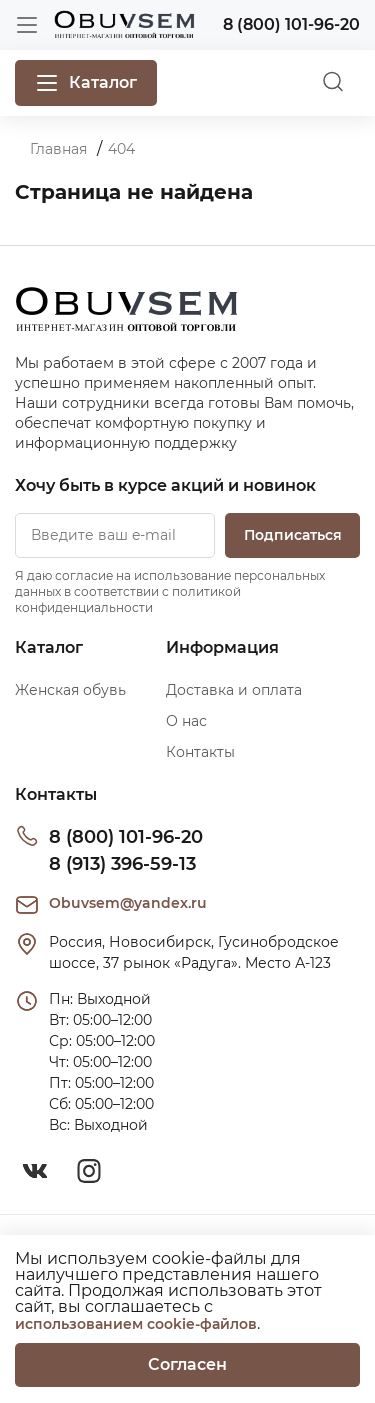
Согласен (187, 1364)
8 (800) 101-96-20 (126, 837)
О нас (186, 721)
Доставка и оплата (234, 690)
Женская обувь (70, 690)
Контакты (200, 752)
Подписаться (293, 535)
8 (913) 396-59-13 (122, 864)
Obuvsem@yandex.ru (128, 903)
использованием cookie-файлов (136, 1324)
